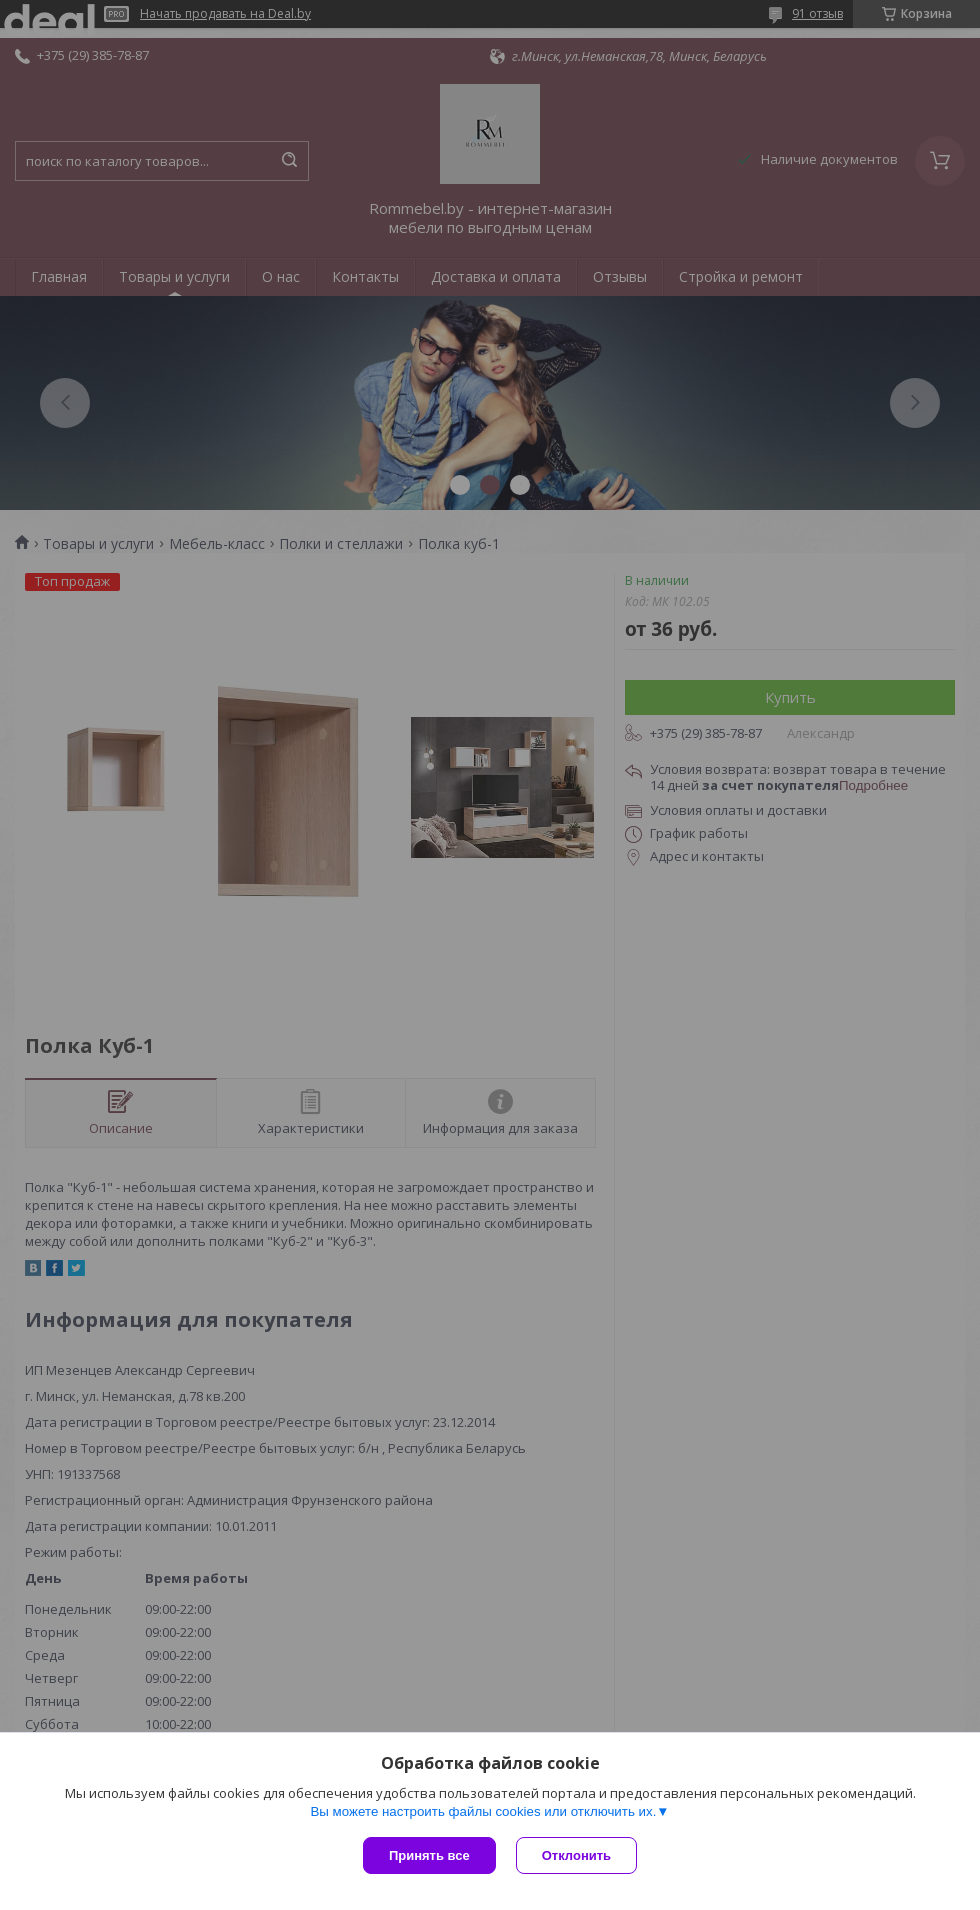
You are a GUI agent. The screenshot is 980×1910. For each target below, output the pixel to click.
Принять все (429, 1855)
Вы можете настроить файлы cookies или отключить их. (483, 1811)
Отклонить (576, 1855)
